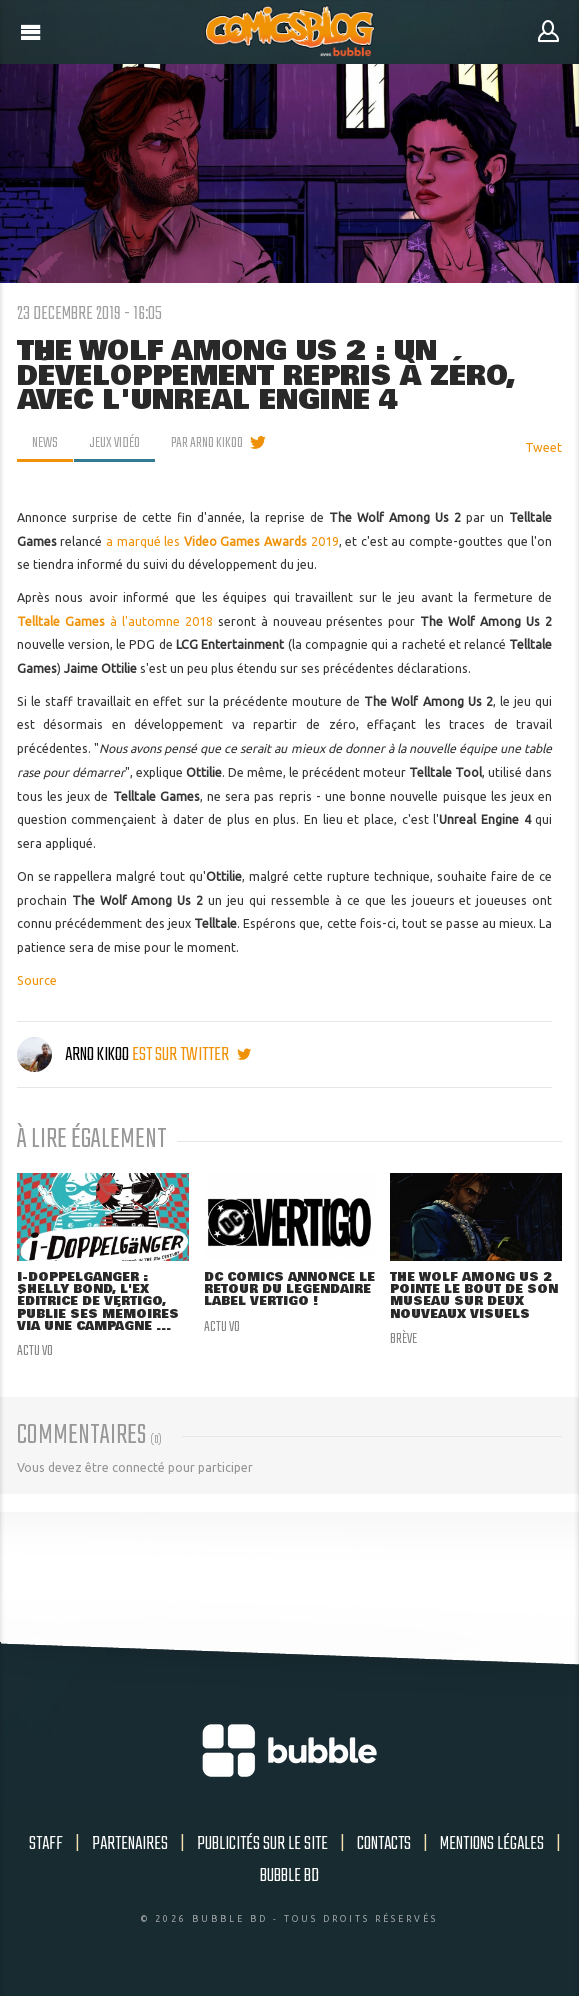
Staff (46, 1844)
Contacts (384, 1844)
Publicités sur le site (262, 1844)
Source (37, 980)
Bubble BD (289, 1876)
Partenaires (130, 1844)
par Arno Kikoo (207, 443)
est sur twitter (191, 1055)
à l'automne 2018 (115, 621)
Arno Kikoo (74, 1055)
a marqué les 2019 (222, 541)
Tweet (543, 447)
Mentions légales (492, 1844)
